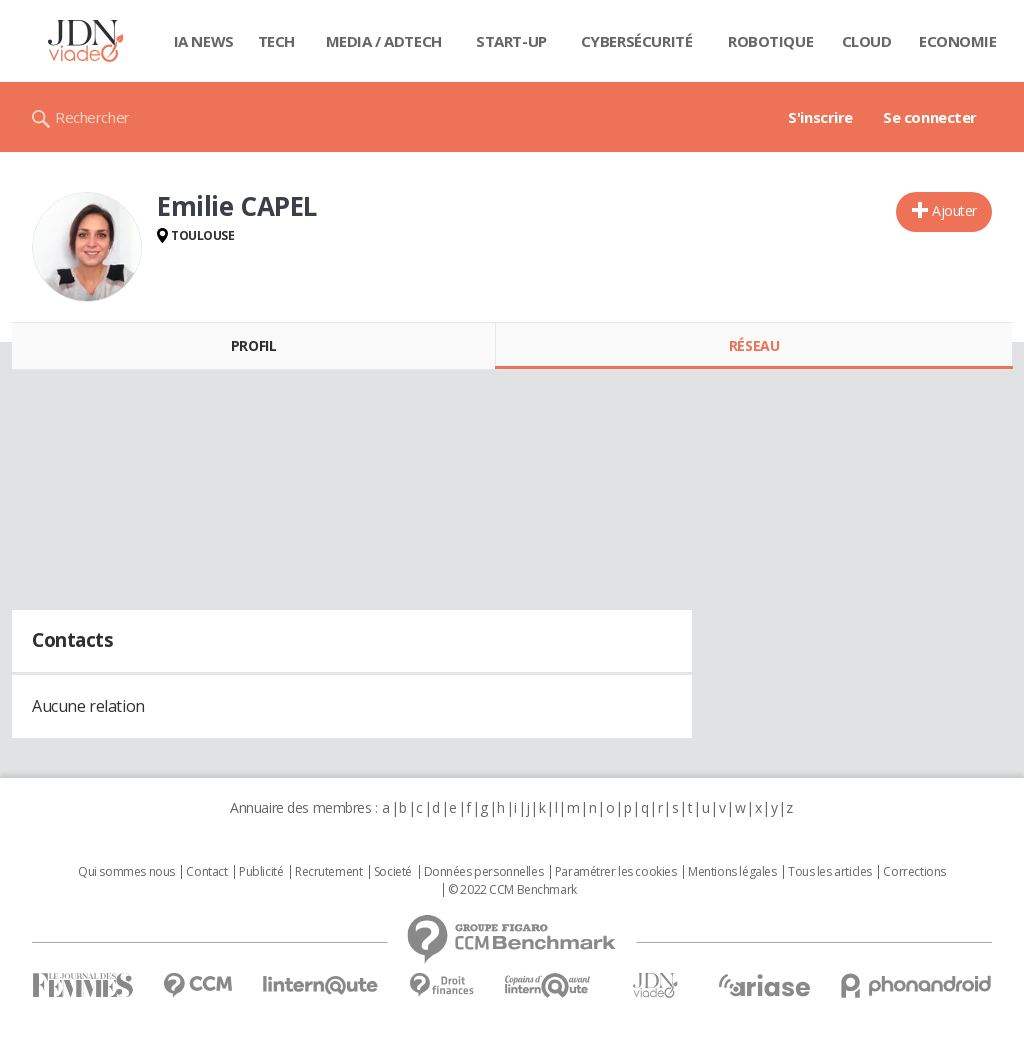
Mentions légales (732, 872)
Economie (958, 41)
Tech (276, 41)
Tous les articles (830, 872)
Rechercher (92, 117)
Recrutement (328, 872)
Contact (206, 872)
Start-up (511, 41)
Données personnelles (484, 872)
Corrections (914, 872)
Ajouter (954, 210)
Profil (253, 345)
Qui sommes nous (126, 872)
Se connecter (930, 117)
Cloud (867, 41)
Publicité (261, 872)
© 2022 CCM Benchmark (512, 890)
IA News (204, 41)
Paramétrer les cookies (616, 872)
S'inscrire (820, 117)
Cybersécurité (637, 41)
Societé (393, 872)
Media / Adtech (384, 41)
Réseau (754, 345)
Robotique (770, 41)
